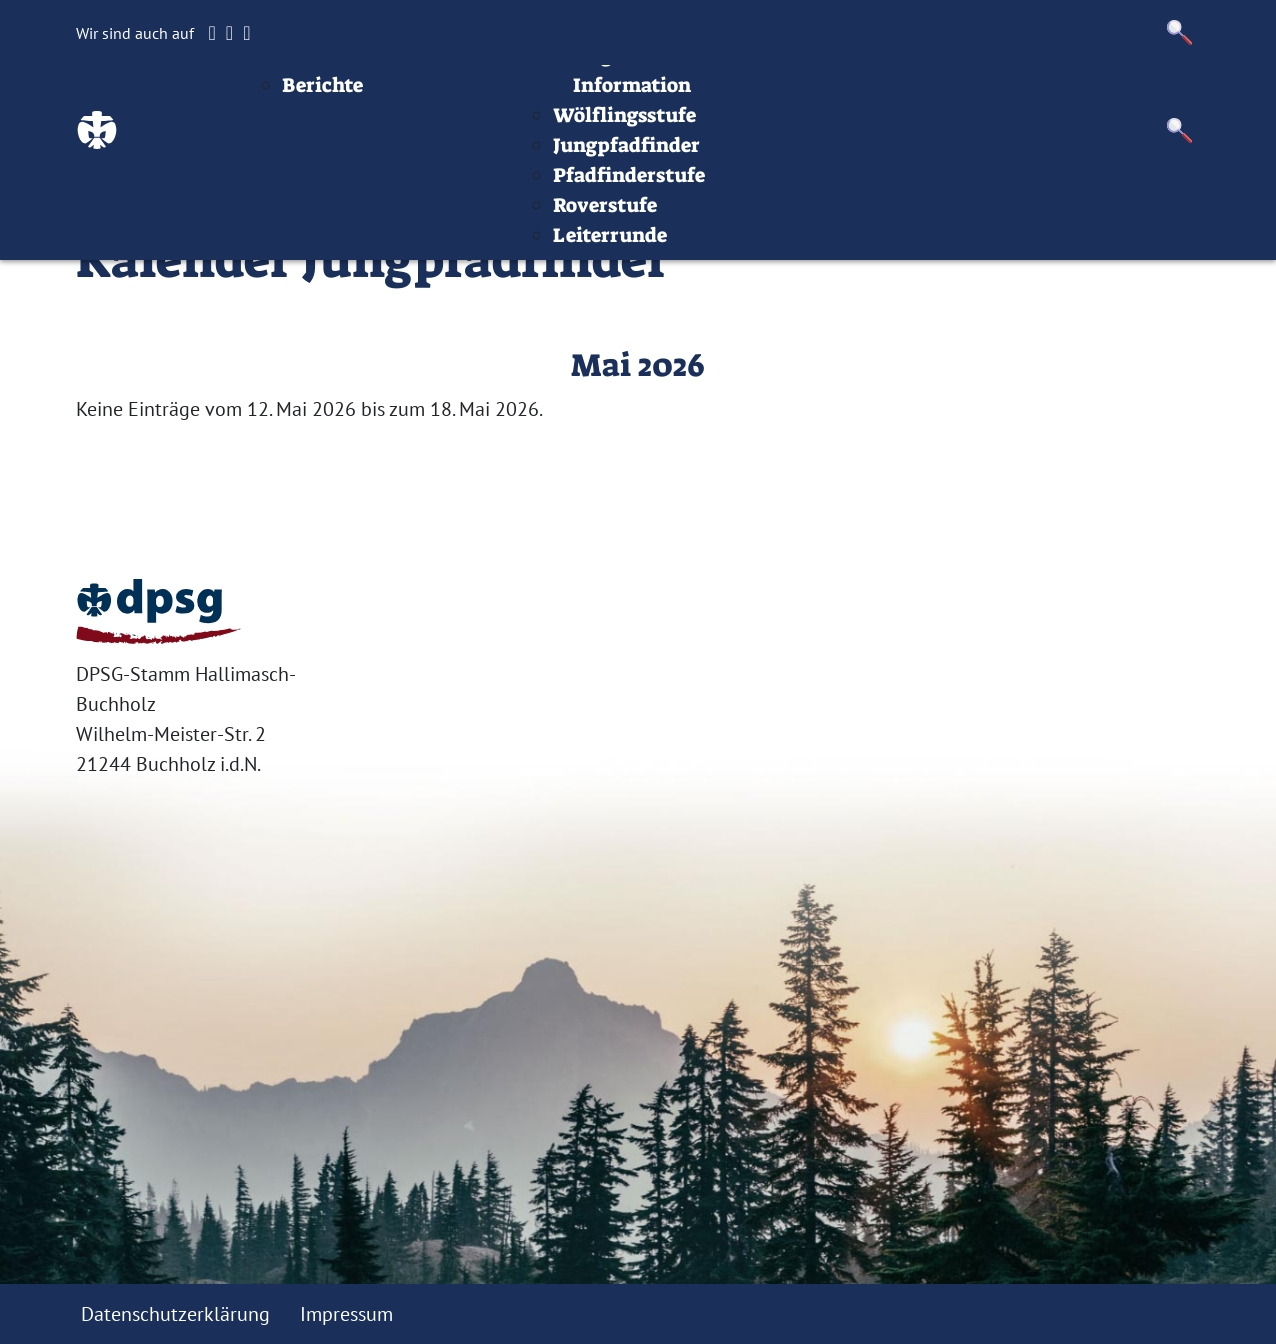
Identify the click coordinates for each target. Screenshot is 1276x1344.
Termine (595, 95)
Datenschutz (1141, 95)
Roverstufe (728, 275)
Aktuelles (470, 125)
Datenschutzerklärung (175, 1314)
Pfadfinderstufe (752, 245)
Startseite (318, 95)
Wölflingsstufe (747, 185)
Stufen (688, 95)
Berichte (445, 155)
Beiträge (425, 95)
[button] (1180, 32)
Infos (908, 95)
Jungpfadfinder (749, 215)
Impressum (1007, 95)
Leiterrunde (733, 305)
